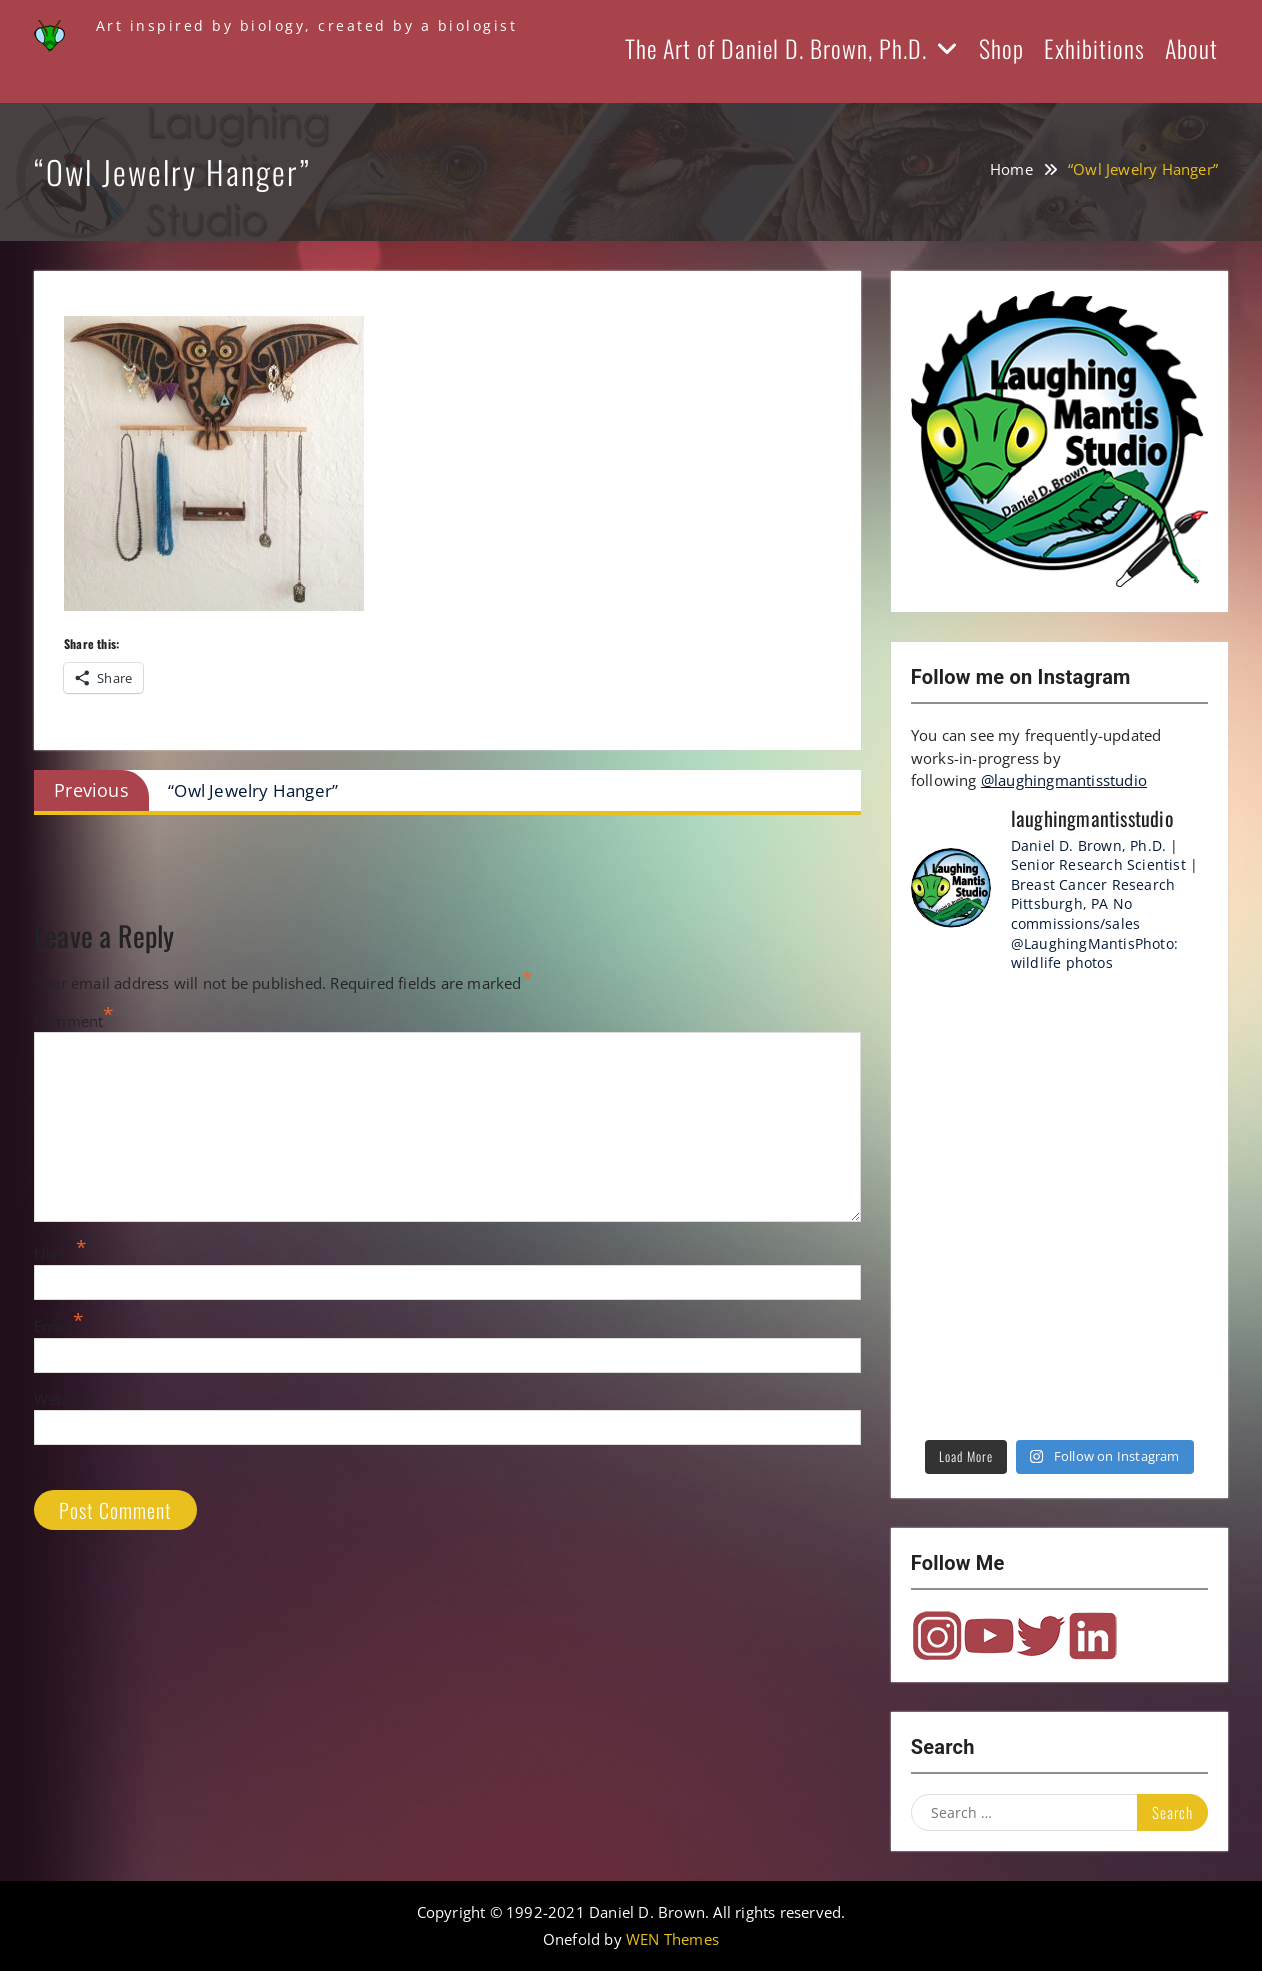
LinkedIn (1093, 1636)
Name (55, 1254)
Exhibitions (1094, 48)
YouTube (989, 1636)
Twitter (1041, 1636)
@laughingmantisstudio (1064, 780)
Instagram (937, 1636)
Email (53, 1326)
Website (62, 1399)
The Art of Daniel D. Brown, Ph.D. (776, 48)
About (1191, 48)
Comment (68, 1021)
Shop (1001, 48)
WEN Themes (672, 1939)
